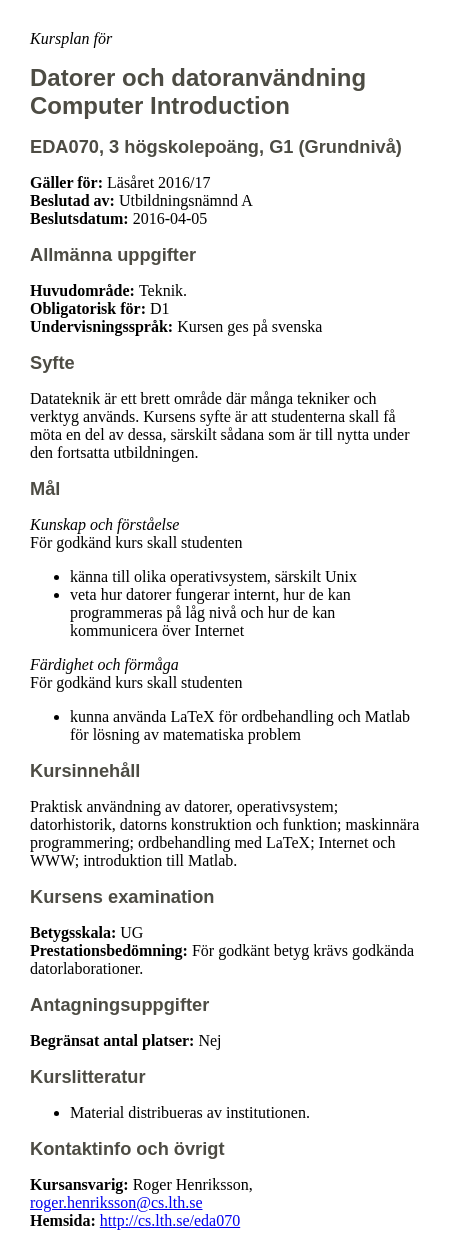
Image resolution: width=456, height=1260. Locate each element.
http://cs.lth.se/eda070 (170, 1220)
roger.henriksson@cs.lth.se (116, 1202)
